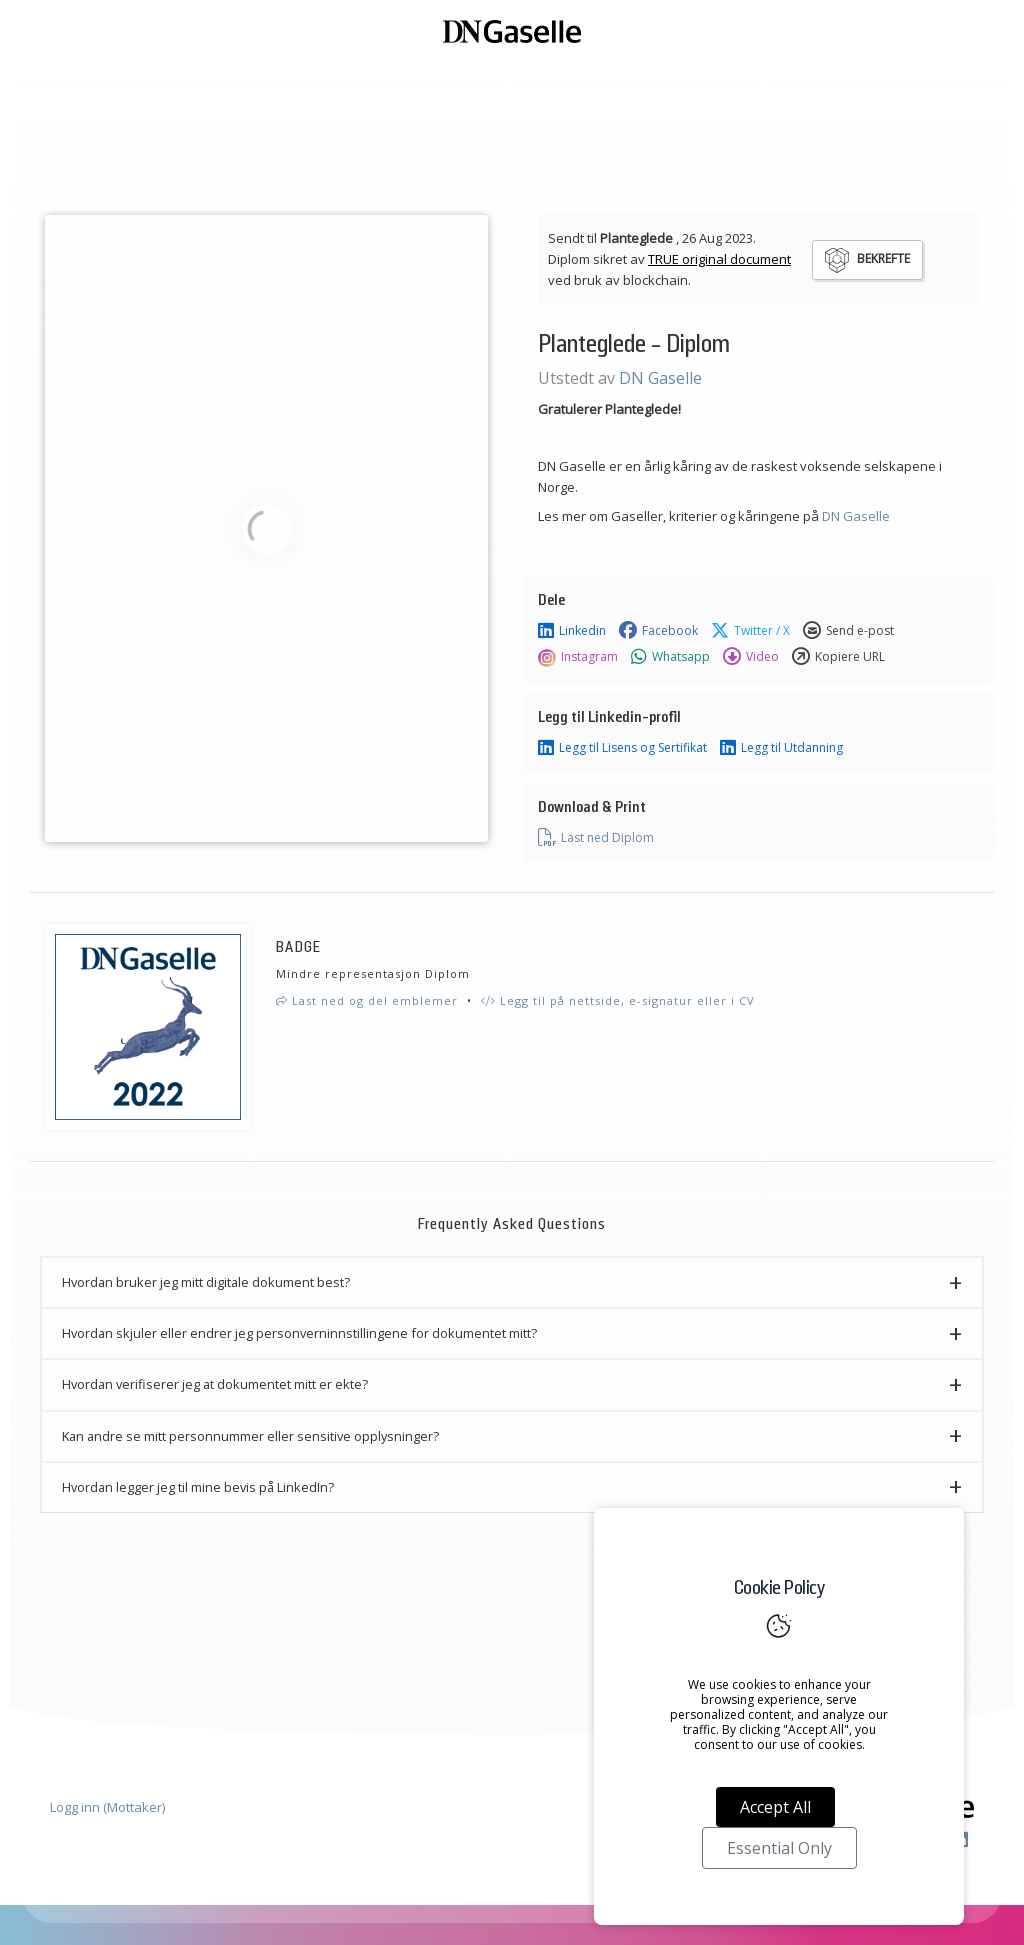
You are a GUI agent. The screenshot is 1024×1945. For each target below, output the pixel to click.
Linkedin (572, 631)
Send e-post (848, 631)
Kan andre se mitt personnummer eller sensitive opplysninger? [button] (250, 1436)
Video (751, 657)
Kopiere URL (838, 657)
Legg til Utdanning (781, 748)
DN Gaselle (660, 378)
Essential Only (779, 1848)
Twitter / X (750, 631)
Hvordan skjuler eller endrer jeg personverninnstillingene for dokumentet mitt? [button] (299, 1333)
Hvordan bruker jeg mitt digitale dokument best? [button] (206, 1282)
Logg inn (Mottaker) (107, 1807)
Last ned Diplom (596, 838)
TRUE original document (719, 259)
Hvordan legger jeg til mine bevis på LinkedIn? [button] (198, 1487)
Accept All (775, 1807)
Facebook (658, 631)
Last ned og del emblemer (367, 1000)
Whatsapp (670, 657)
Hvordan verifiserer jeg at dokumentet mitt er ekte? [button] (215, 1384)
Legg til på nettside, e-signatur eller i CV (618, 1000)
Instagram (578, 657)
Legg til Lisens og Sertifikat (622, 748)
